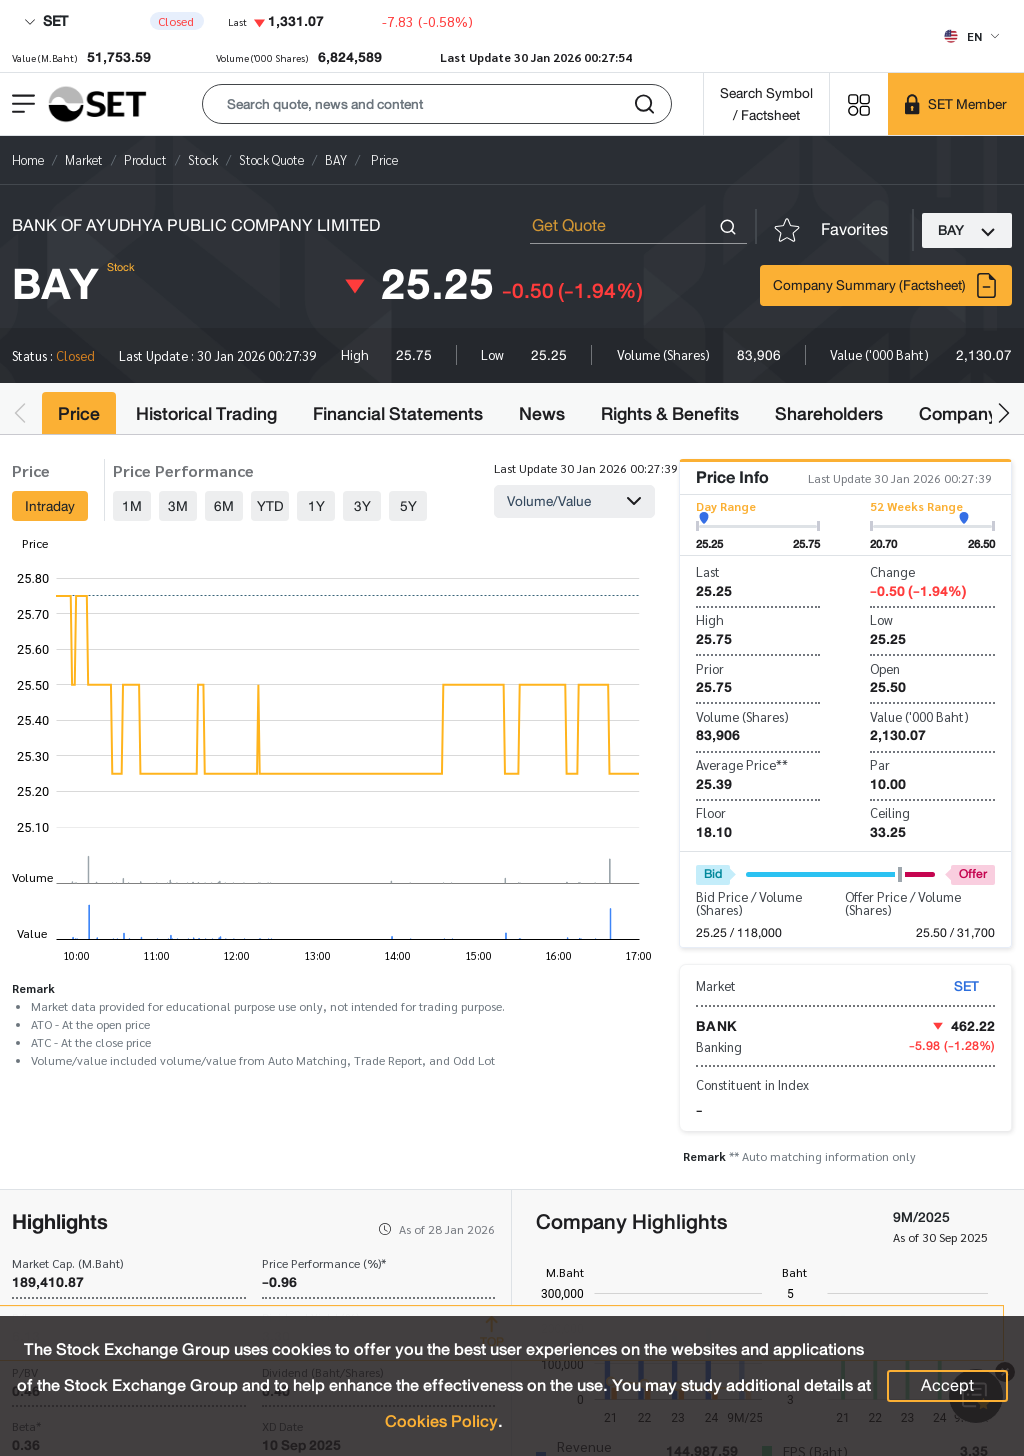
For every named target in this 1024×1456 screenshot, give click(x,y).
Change (892, 571)
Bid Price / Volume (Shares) (749, 903)
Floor (711, 812)
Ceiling (890, 812)
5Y (408, 506)
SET (46, 21)
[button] (437, 104)
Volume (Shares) (742, 716)
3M (178, 506)
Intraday (50, 506)
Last (708, 571)
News (542, 414)
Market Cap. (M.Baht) (67, 1263)
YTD (270, 506)
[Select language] (971, 36)
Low (881, 619)
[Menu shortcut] (859, 103)
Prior (710, 668)
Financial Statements (398, 414)
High (710, 619)
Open (885, 668)
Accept (947, 1385)
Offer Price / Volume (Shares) (903, 903)
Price (79, 414)
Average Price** (742, 764)
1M (132, 506)
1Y (316, 506)
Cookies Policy (441, 1421)
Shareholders (829, 414)
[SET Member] (956, 104)
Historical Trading (206, 414)
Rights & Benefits (670, 414)
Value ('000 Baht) (919, 716)
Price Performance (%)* (324, 1263)
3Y (362, 506)
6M (224, 506)
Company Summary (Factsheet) (886, 285)
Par (880, 764)
